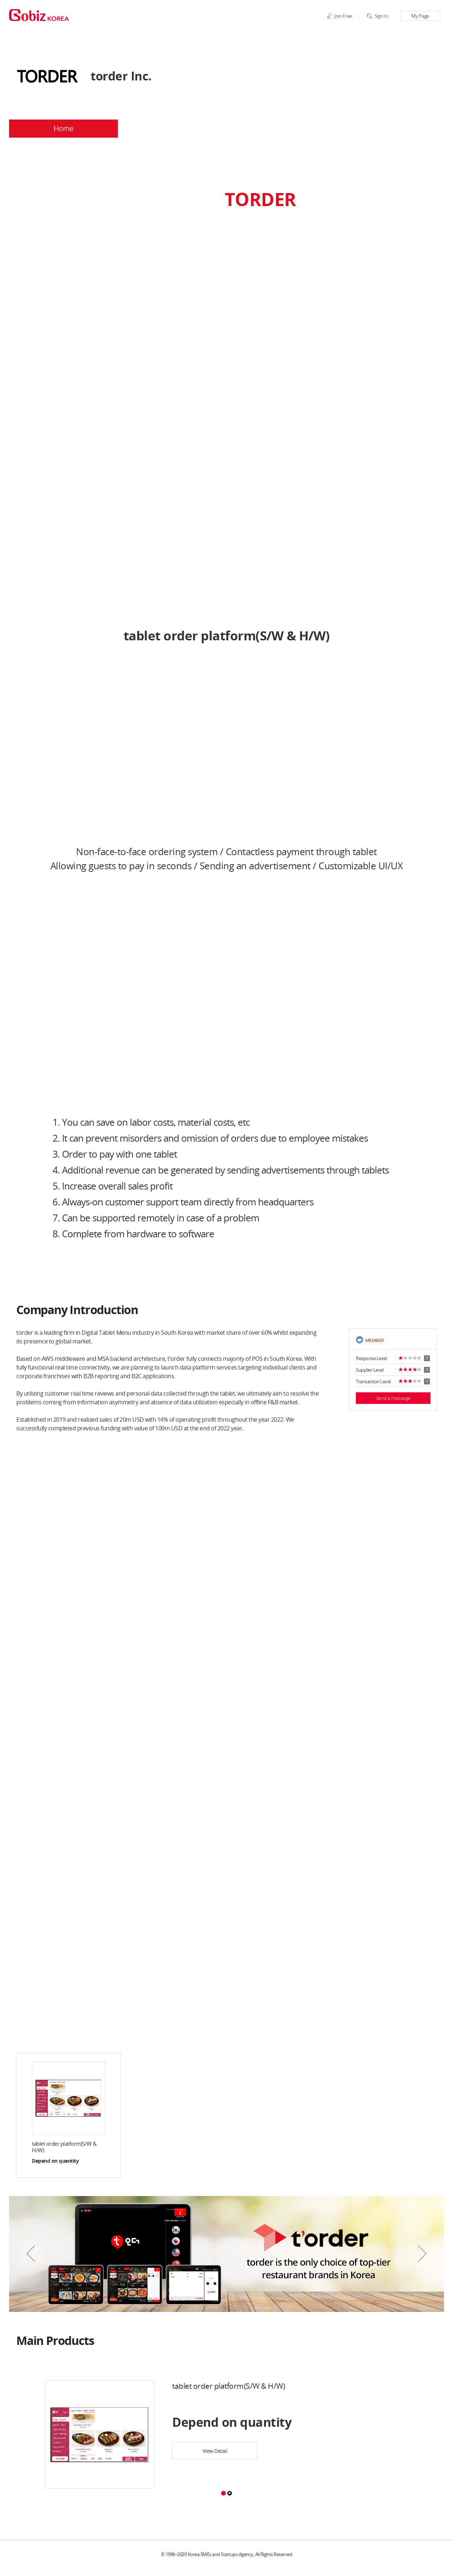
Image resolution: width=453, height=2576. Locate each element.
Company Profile (172, 128)
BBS (389, 128)
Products (281, 128)
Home (64, 128)
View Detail (215, 2450)
